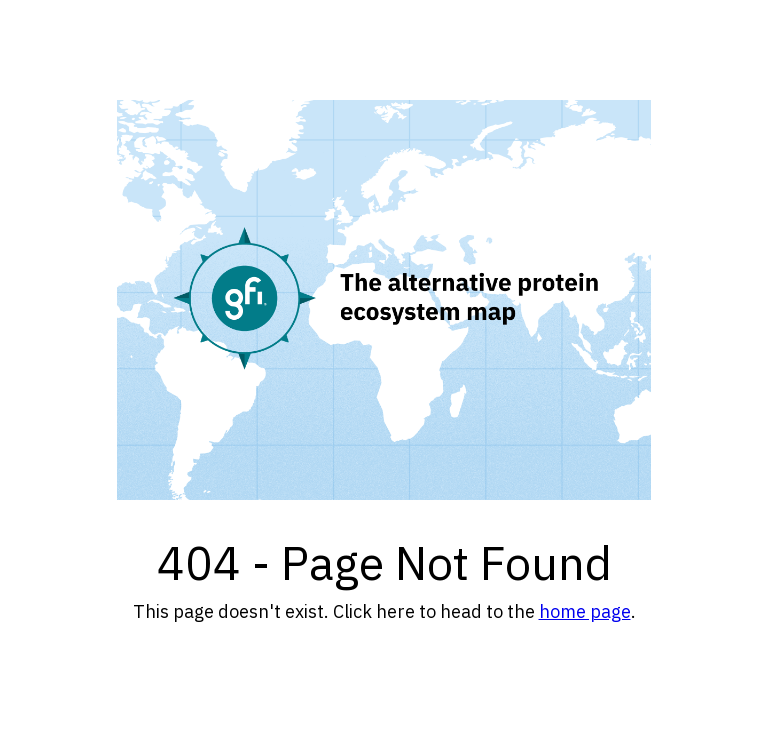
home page (585, 611)
